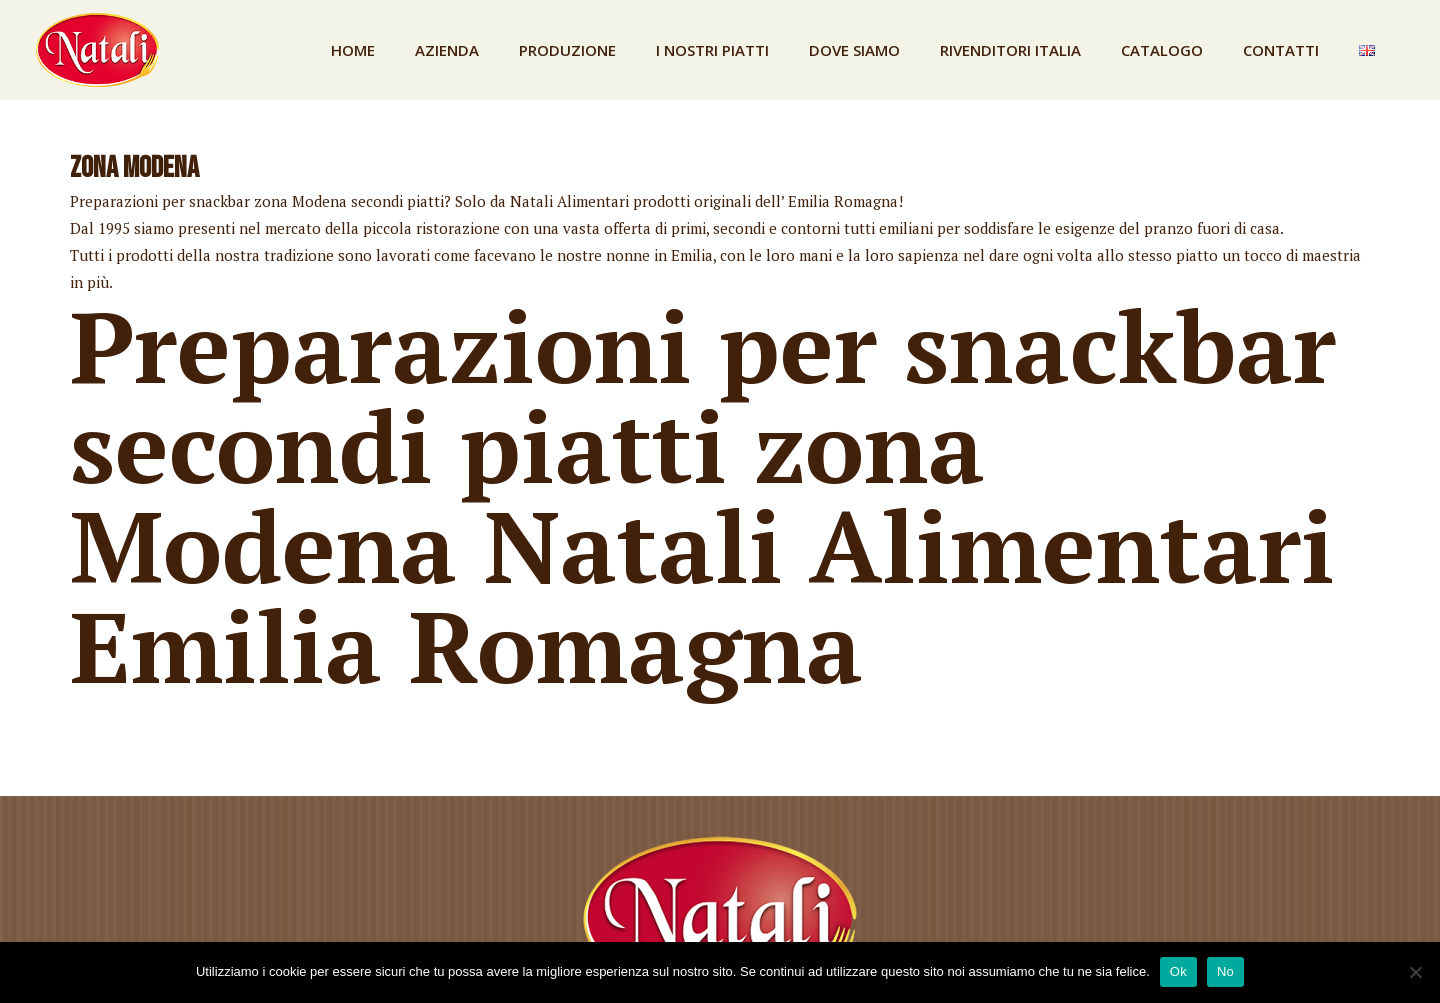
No (1225, 971)
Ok (1178, 971)
